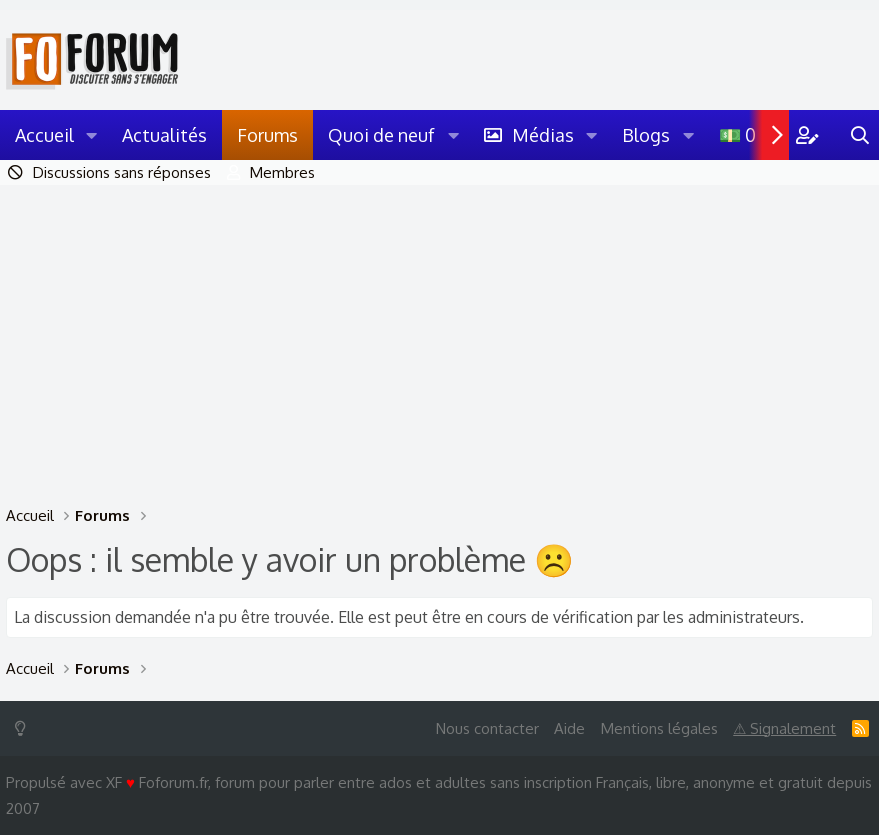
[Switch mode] (24, 728)
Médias (543, 135)
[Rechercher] (860, 135)
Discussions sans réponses (122, 172)
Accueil (44, 135)
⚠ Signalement (784, 728)
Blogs (646, 135)
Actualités (164, 135)
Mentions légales (659, 728)
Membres (282, 172)
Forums (267, 135)
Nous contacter (487, 728)
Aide (569, 728)
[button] (92, 135)
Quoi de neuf (381, 135)
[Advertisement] (439, 335)
